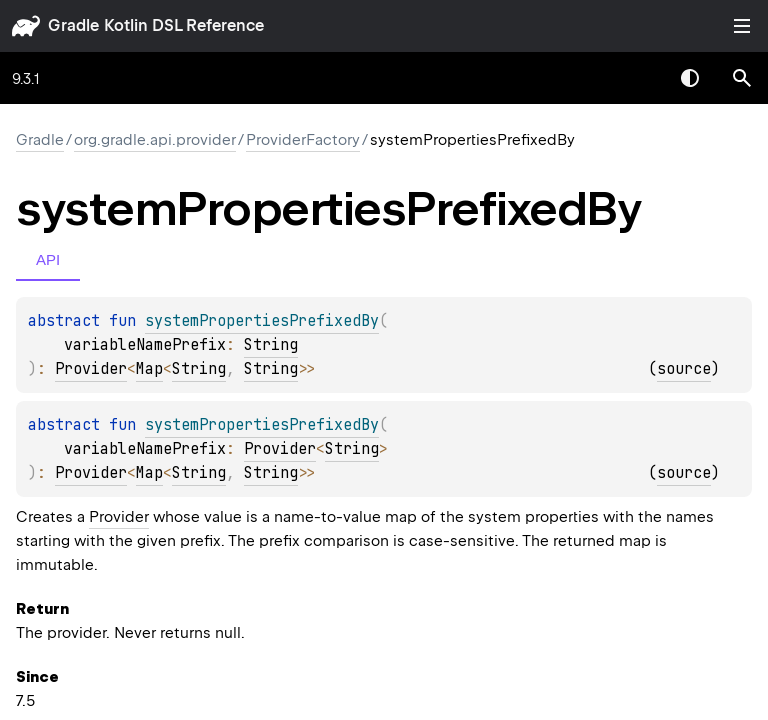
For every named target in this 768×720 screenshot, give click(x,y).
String (271, 345)
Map (149, 369)
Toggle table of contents (742, 26)
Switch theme (690, 78)
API (48, 259)
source (684, 369)
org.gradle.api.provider (155, 140)
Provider (91, 369)
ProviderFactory (303, 140)
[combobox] (638, 78)
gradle (73, 25)
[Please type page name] (742, 78)
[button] (742, 78)
